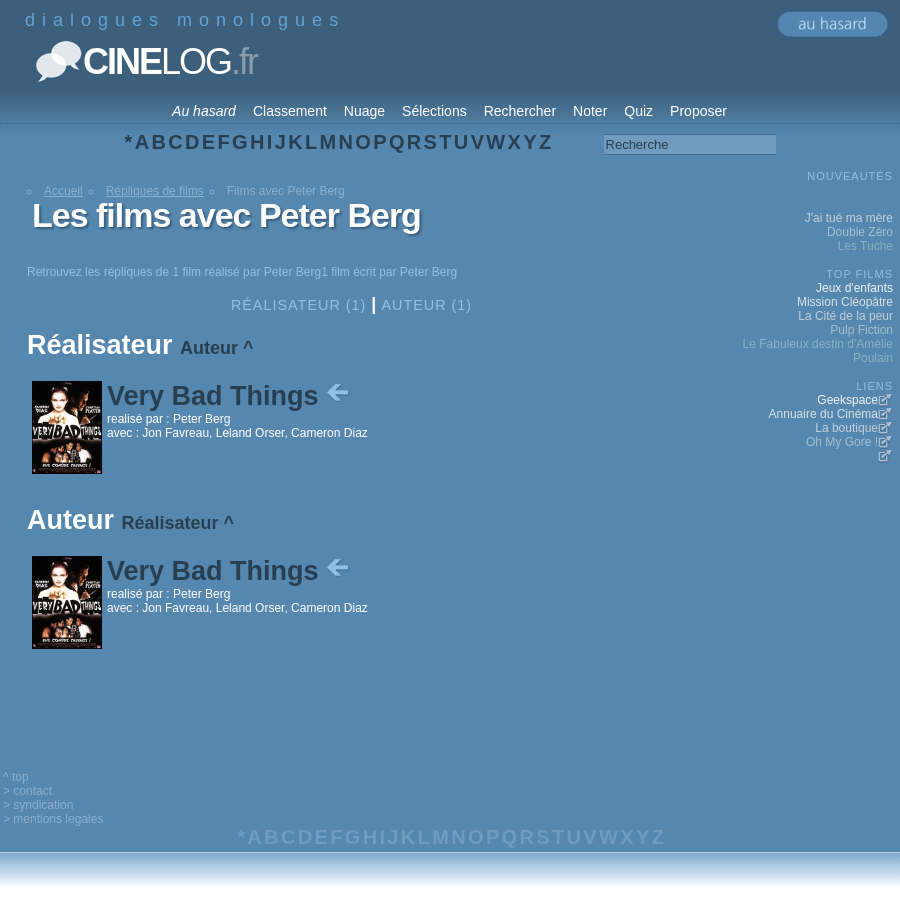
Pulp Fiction (861, 330)
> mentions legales (53, 819)
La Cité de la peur (845, 316)
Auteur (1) (426, 305)
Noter (590, 111)
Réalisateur (170, 523)
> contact (27, 791)
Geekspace (847, 400)
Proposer (698, 111)
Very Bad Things (230, 396)
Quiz (638, 111)
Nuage (364, 111)
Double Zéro (860, 232)
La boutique (846, 428)
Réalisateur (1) (298, 305)
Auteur (209, 348)
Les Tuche (865, 246)
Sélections (434, 111)
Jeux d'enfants (854, 288)
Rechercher (520, 111)
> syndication (38, 805)
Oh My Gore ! (842, 442)
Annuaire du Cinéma (823, 414)
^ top (16, 777)
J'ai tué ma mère (849, 218)
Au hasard (204, 111)
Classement (290, 111)
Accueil (63, 191)
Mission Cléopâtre (845, 302)
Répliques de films (155, 191)
